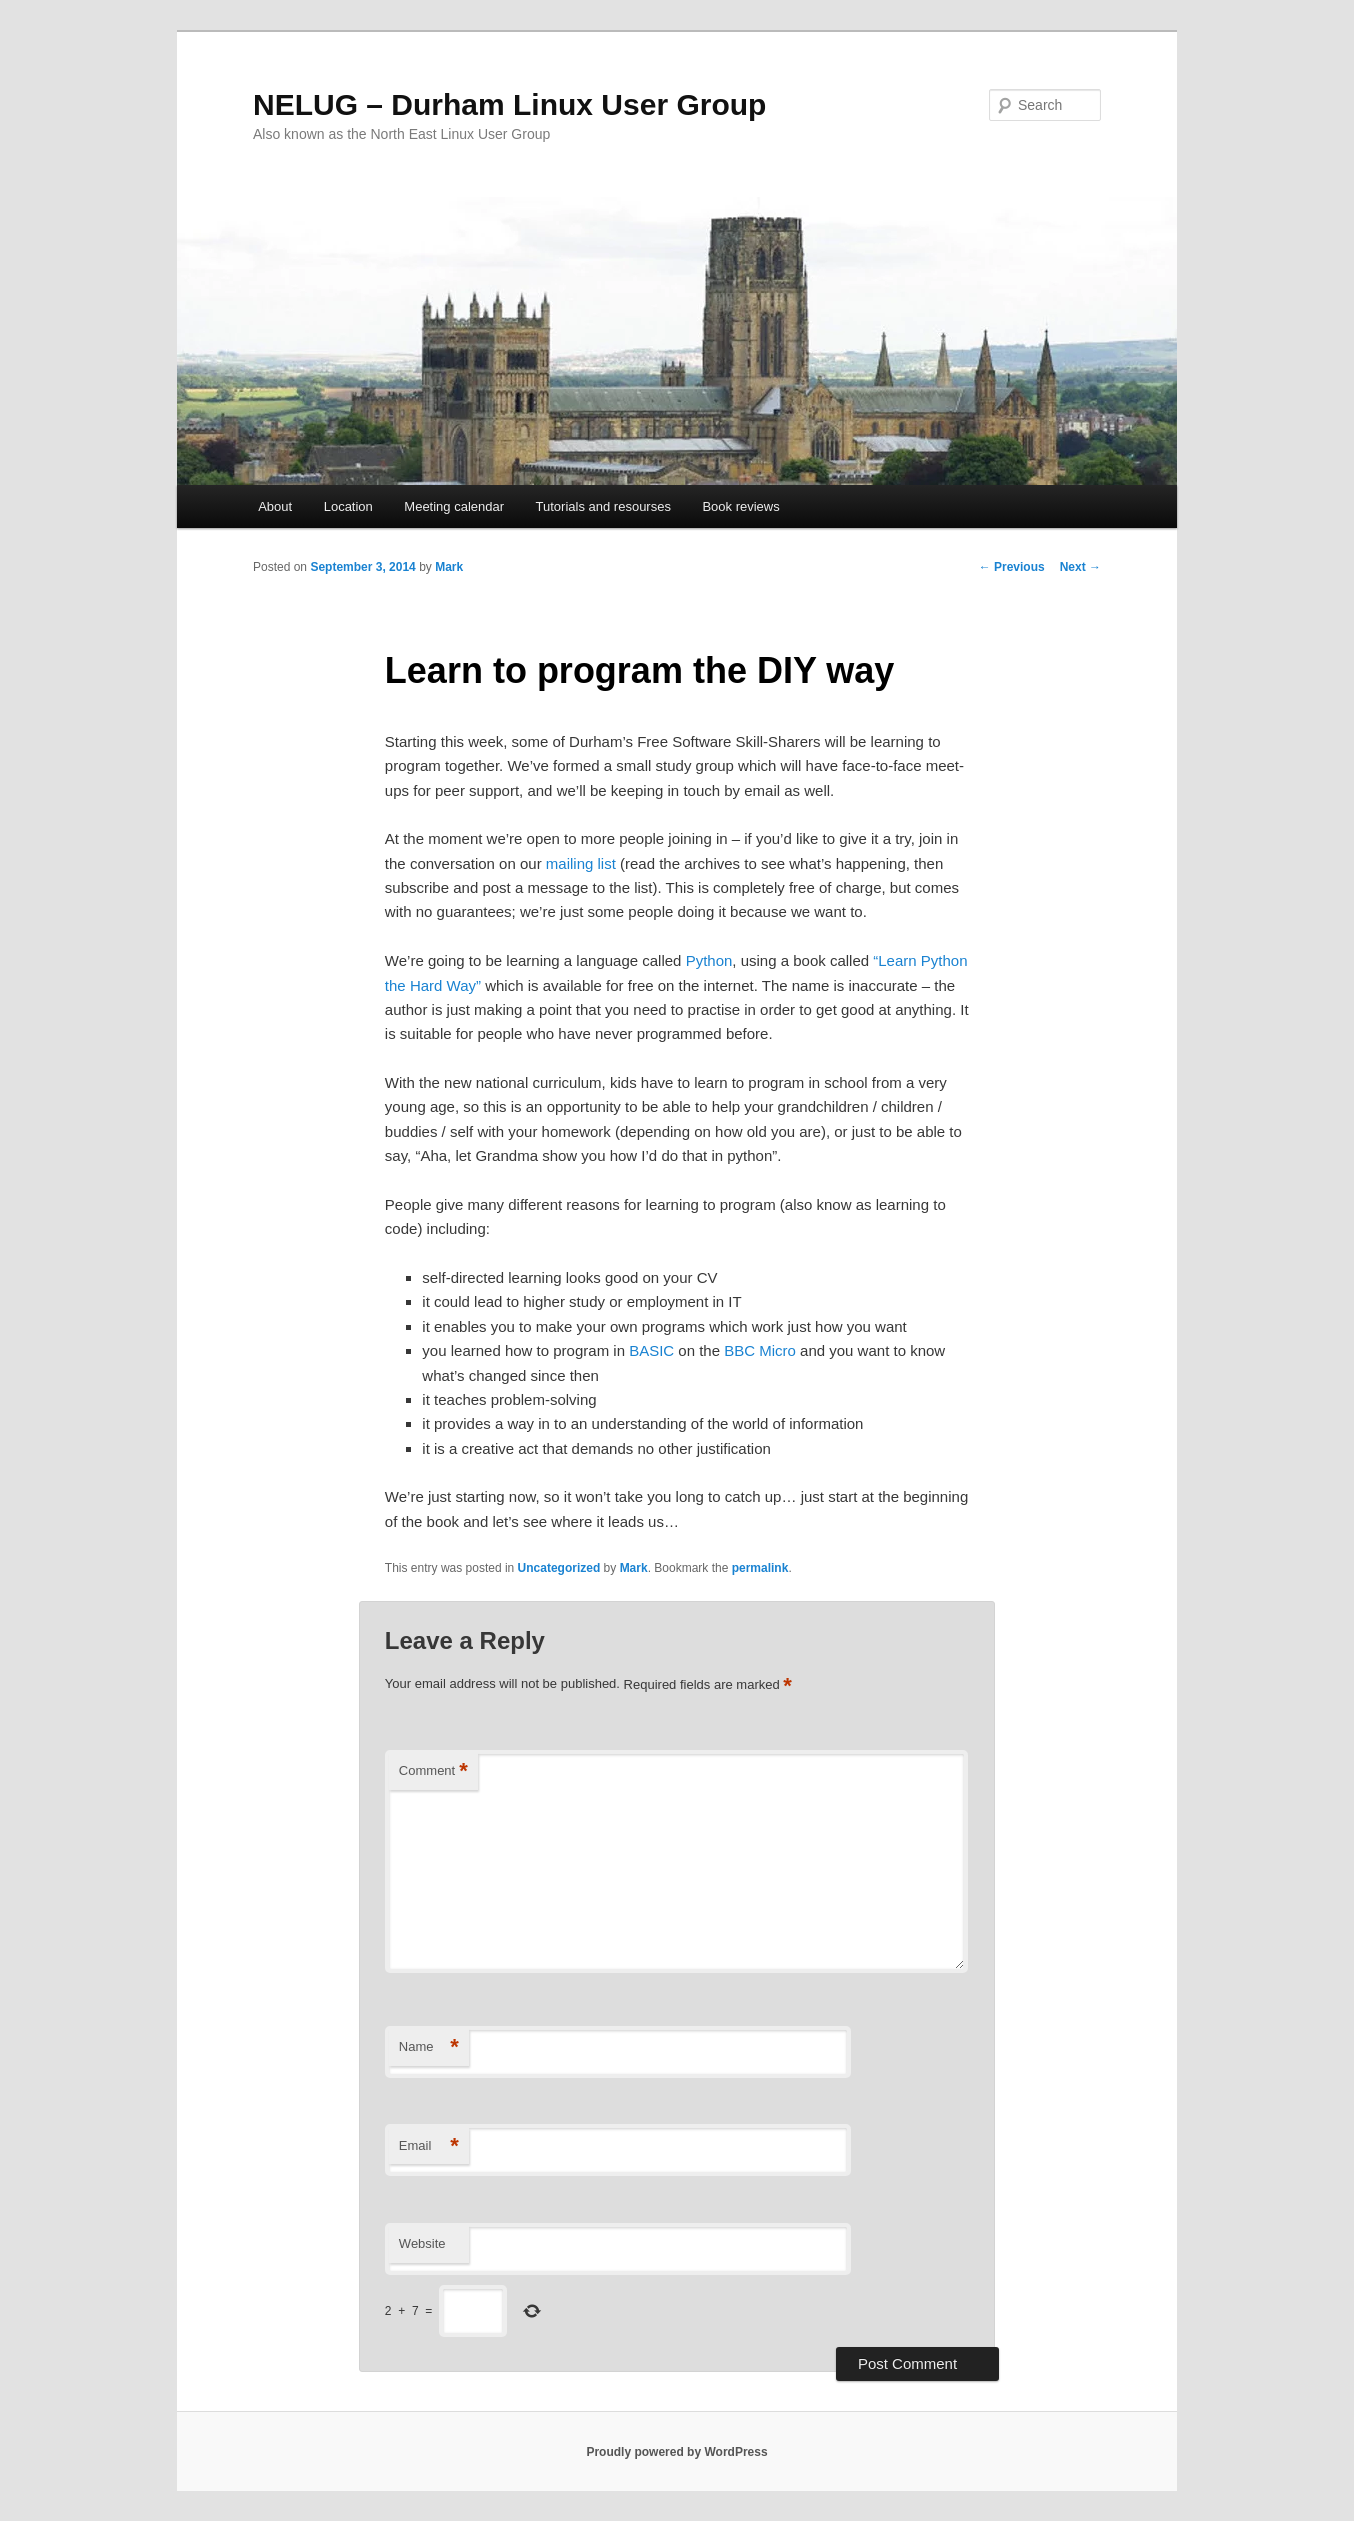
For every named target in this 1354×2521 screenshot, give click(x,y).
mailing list (581, 863)
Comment (433, 1771)
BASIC (651, 1350)
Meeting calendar (454, 506)
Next (1080, 567)
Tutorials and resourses (603, 506)
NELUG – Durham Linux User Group (509, 104)
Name (429, 2047)
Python (709, 960)
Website (422, 2243)
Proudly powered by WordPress (676, 2452)
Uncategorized (559, 1568)
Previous (1012, 567)
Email (429, 2146)
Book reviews (740, 506)
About (275, 506)
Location (348, 506)
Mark (449, 567)
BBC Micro (760, 1350)
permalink (760, 1568)
